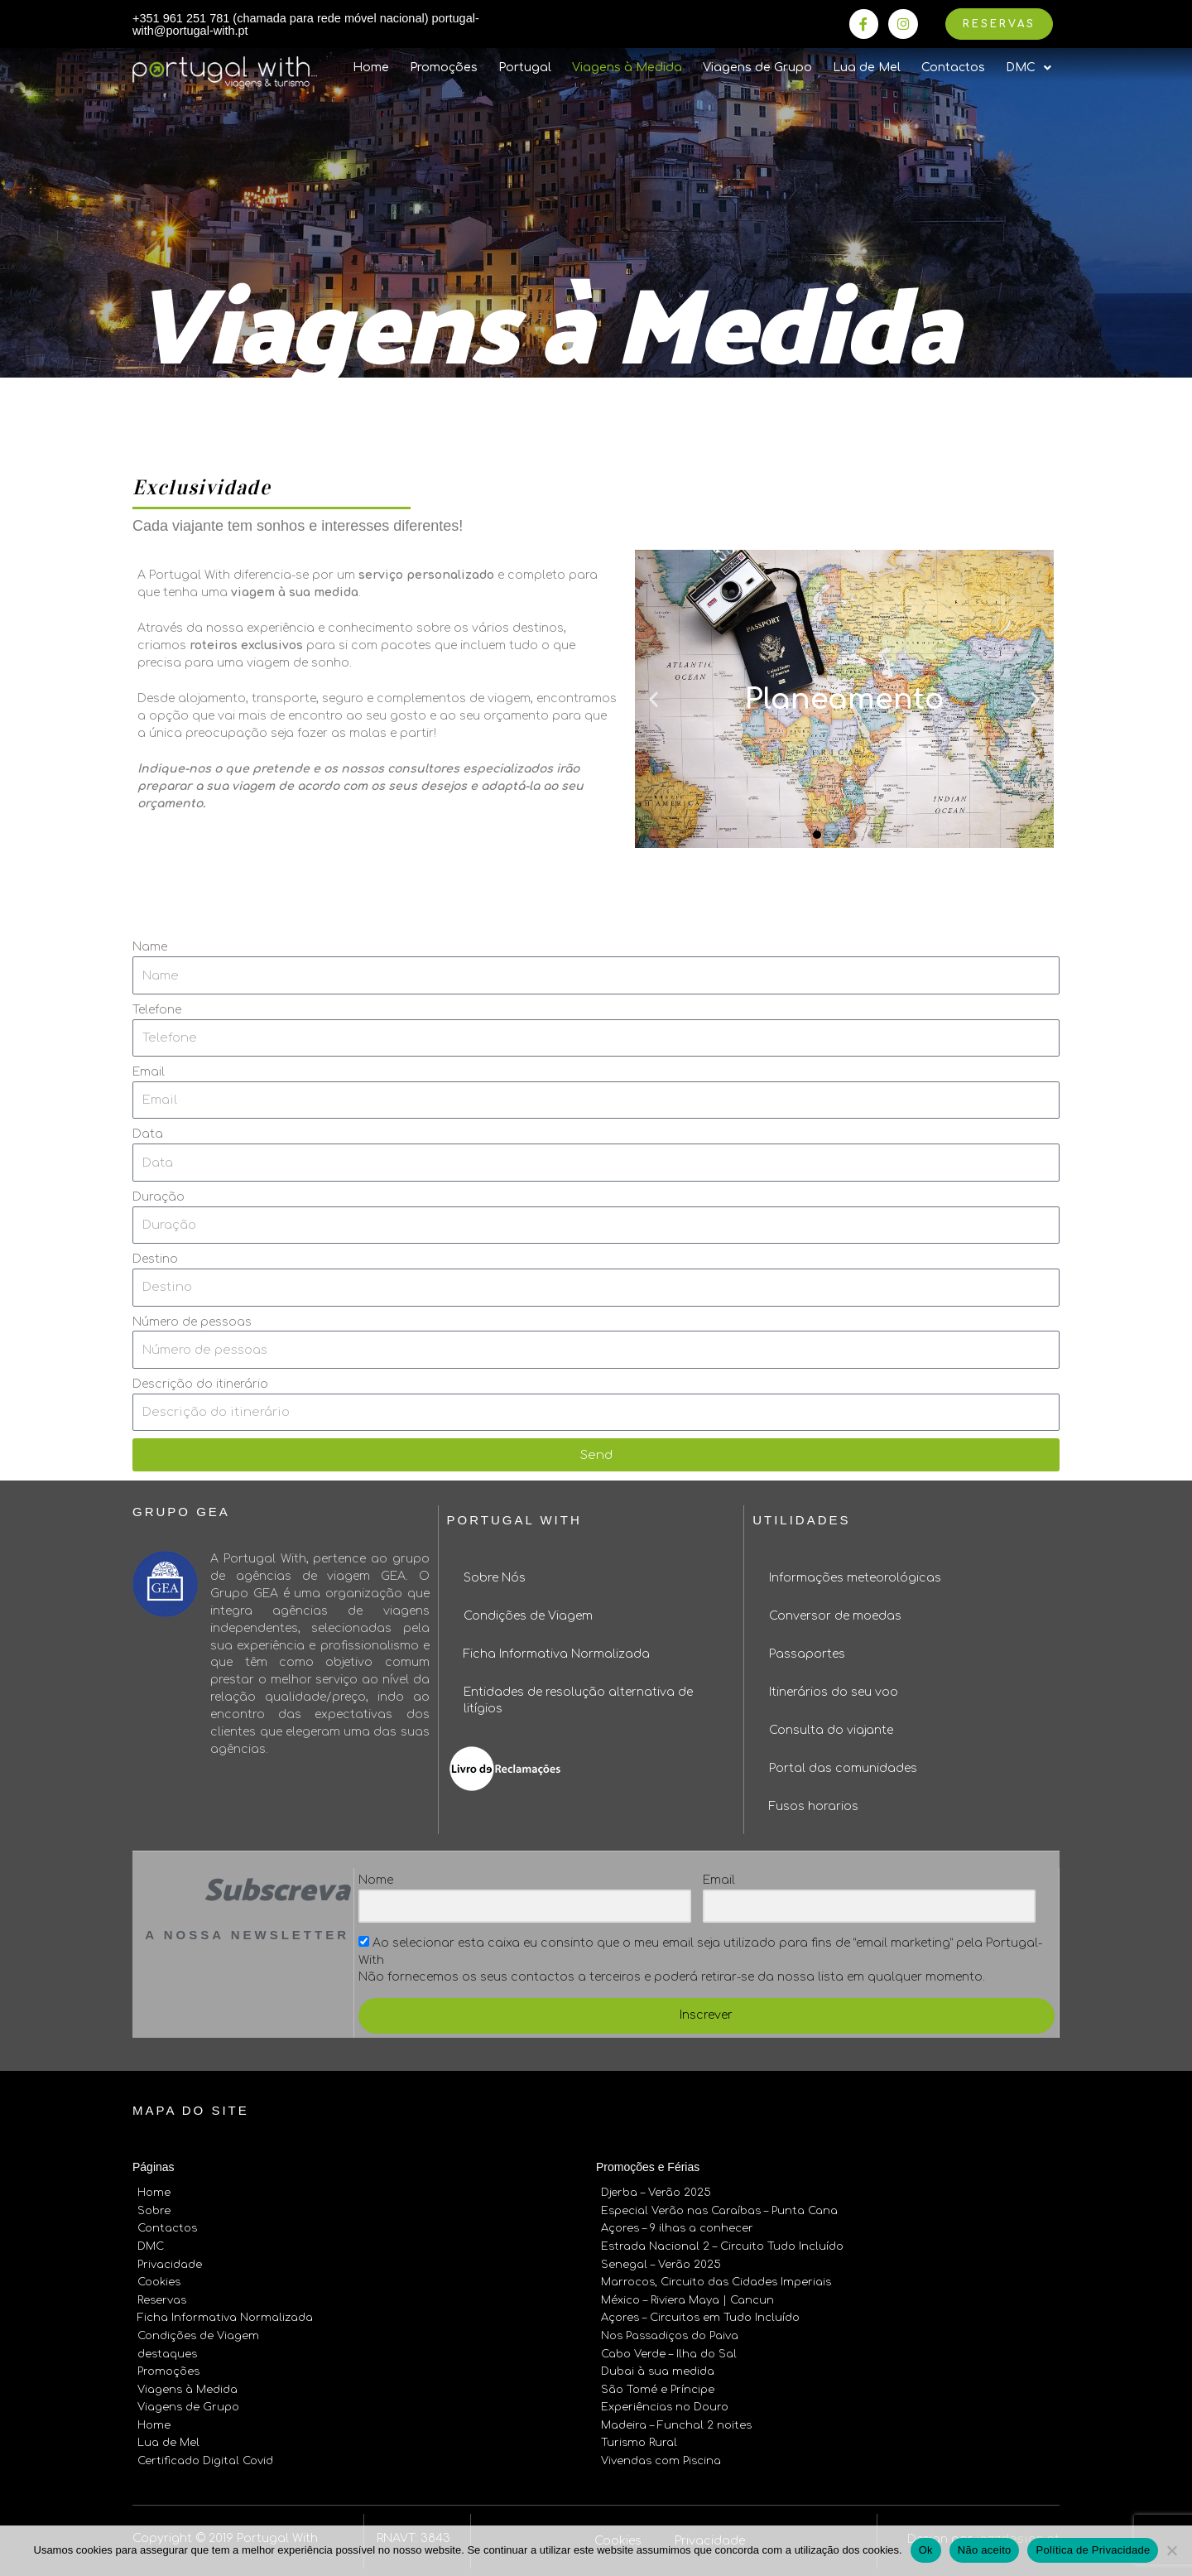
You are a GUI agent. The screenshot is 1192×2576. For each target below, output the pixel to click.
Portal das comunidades (843, 1770)
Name (149, 948)
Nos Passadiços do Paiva (669, 2332)
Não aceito (985, 2550)
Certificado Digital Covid (205, 2453)
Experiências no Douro (664, 2401)
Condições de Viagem (528, 1617)
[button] (817, 835)
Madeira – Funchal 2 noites (676, 2418)
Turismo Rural (639, 2436)
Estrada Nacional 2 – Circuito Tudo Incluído (722, 2245)
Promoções (444, 69)
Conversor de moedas (835, 1617)
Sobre (154, 2211)
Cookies (158, 2280)
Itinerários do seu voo (833, 1694)
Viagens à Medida (627, 69)
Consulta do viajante (831, 1732)
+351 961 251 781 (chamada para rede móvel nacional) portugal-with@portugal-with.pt (285, 25)
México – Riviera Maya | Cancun (687, 2298)
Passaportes (807, 1655)
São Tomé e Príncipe (657, 2384)
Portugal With (514, 1521)
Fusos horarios (813, 1808)
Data (147, 1135)
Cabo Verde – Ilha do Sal (669, 2350)
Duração (158, 1198)
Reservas (161, 2298)
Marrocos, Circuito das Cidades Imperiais (716, 2280)
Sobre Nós (495, 1579)
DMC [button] (1028, 69)
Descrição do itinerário (200, 1385)
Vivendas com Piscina (661, 2453)
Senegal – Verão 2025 (661, 2263)
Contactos (953, 69)
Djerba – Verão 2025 (656, 2194)
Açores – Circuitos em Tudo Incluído (700, 2315)
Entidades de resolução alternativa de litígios (578, 1702)
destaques (167, 2350)
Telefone (156, 1010)
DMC (150, 2245)
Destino (155, 1260)
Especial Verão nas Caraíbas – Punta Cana (719, 2211)
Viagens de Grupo (757, 69)
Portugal (524, 69)
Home (371, 69)
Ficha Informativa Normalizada (557, 1655)
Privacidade (169, 2263)
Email (148, 1073)
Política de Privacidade (1093, 2550)
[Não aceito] (1171, 2550)
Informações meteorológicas (855, 1579)
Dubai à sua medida (657, 2366)
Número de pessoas (192, 1323)
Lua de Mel (867, 69)
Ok (926, 2550)
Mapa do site (190, 2112)
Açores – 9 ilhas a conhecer (677, 2228)
